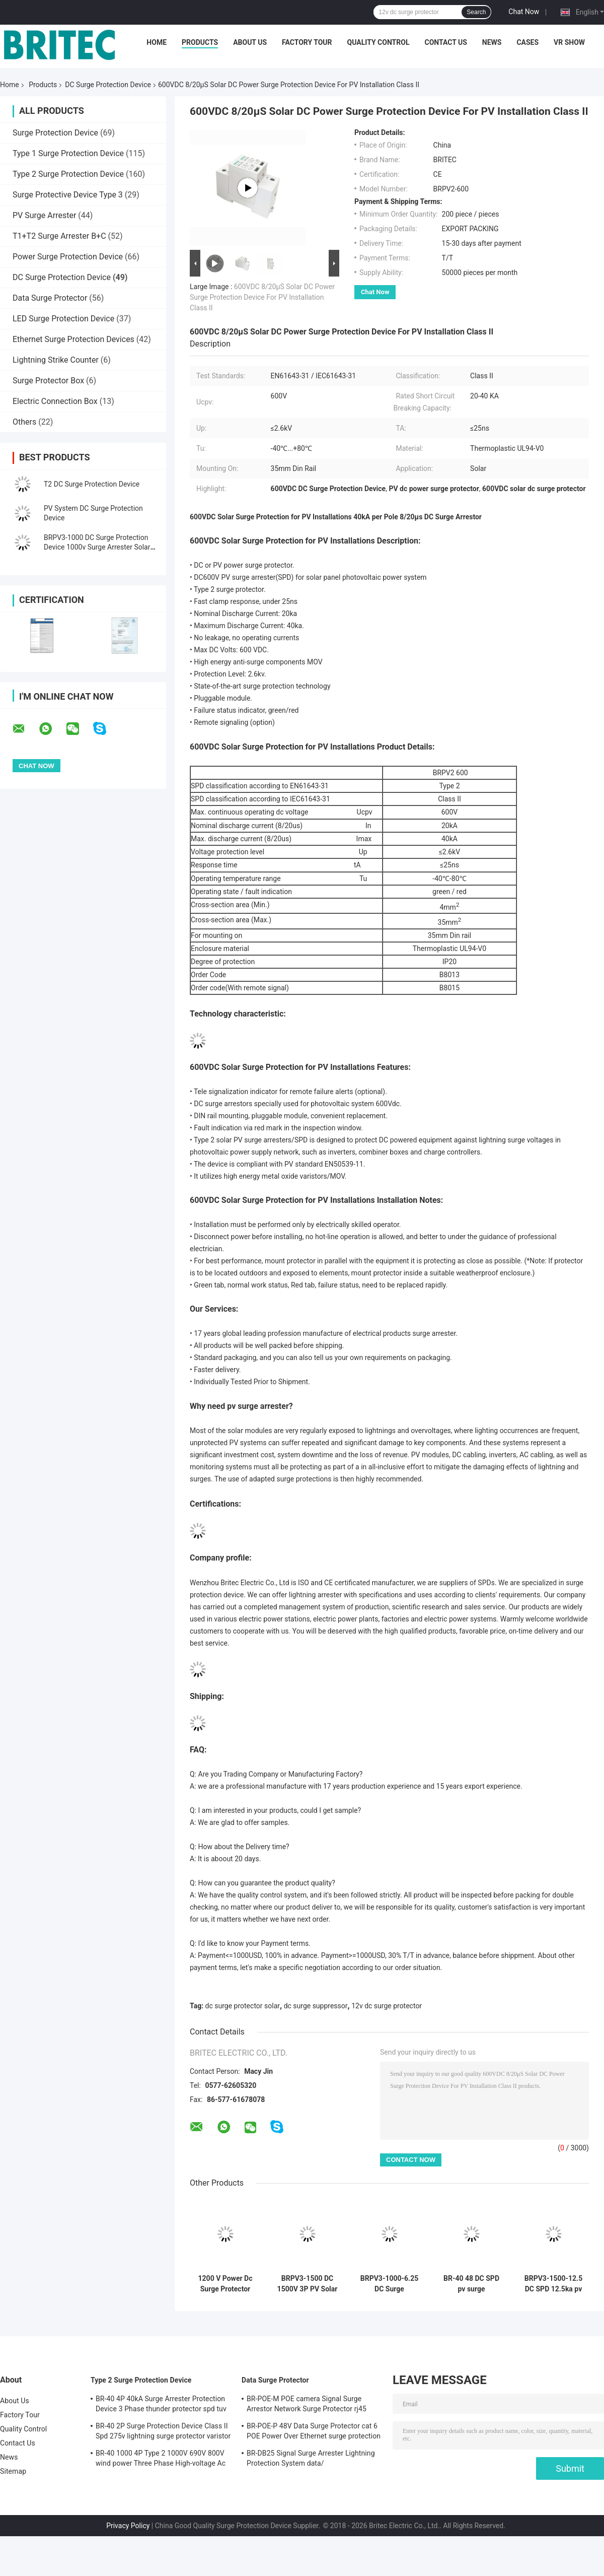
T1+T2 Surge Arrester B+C (59, 236)
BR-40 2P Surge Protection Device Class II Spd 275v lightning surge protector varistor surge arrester (163, 2432)
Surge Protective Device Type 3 (68, 194)
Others (24, 422)
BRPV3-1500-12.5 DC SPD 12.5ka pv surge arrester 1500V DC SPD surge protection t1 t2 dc (553, 2283)
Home (156, 42)
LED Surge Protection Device (63, 318)
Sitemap (13, 2471)
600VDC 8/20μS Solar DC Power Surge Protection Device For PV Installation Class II (262, 297)
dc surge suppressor (316, 2006)
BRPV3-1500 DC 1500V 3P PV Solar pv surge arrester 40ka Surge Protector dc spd (307, 2283)
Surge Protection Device (55, 133)
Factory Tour (307, 42)
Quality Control (378, 42)
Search (476, 12)
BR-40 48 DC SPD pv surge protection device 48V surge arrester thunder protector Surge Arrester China (471, 2283)
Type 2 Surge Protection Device (68, 174)
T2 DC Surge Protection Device (91, 484)
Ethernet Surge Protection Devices (73, 339)
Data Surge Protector (50, 298)
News (492, 42)
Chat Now (523, 12)
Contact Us (445, 42)
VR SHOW (569, 42)
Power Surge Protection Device (68, 256)
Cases (527, 42)
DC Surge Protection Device (108, 85)
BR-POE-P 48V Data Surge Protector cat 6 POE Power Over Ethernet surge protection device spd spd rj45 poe (314, 2432)
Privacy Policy (127, 2526)
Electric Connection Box (55, 401)
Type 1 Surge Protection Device (68, 153)
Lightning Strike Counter (56, 360)
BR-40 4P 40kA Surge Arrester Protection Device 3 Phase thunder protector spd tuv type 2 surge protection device (161, 2405)
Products (200, 42)
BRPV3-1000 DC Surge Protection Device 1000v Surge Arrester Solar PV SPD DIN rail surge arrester (97, 547)
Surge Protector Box (48, 380)
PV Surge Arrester (44, 215)
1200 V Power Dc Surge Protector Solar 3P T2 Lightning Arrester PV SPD (225, 2283)
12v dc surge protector (386, 2006)
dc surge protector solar (242, 2006)
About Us (250, 42)
